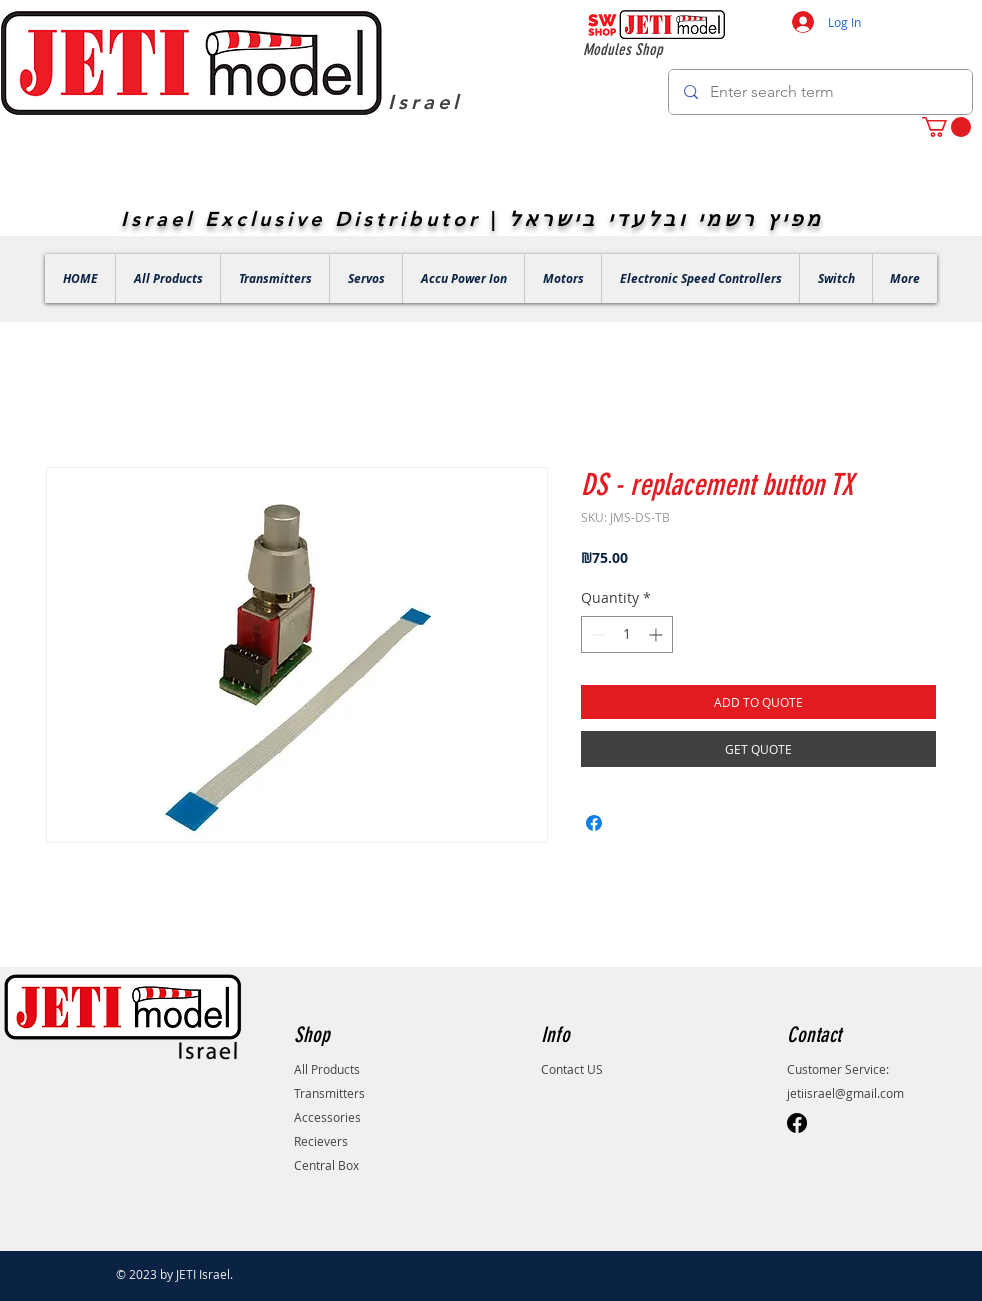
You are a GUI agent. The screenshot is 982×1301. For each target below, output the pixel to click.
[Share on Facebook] (594, 823)
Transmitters (329, 1093)
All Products (327, 1069)
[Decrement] (596, 634)
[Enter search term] (820, 92)
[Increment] (657, 634)
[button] (946, 127)
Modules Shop (623, 49)
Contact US (572, 1069)
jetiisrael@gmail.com (845, 1093)
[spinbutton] (627, 634)
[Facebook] (797, 1123)
